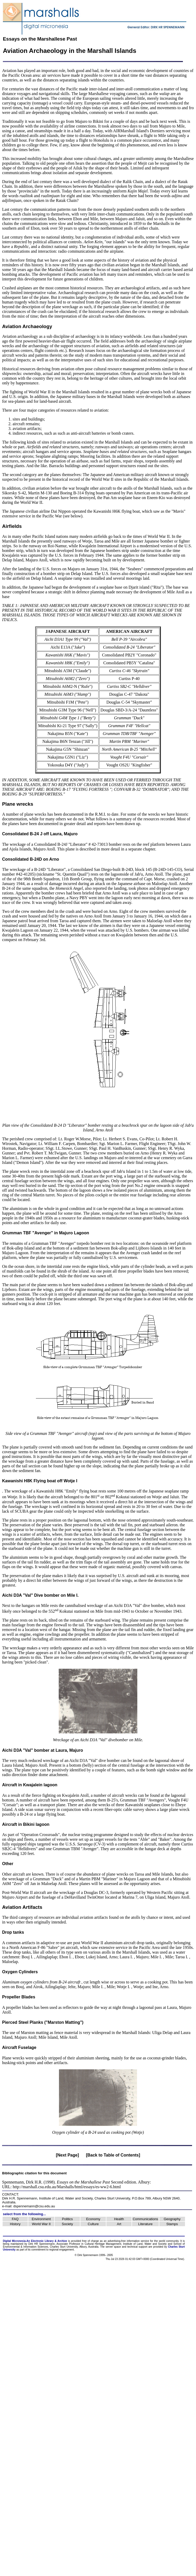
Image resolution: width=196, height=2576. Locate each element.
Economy (93, 2219)
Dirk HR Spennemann (41, 2243)
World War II (41, 2224)
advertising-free (117, 2241)
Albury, (83, 2246)
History (15, 2224)
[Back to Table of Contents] (113, 2155)
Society (67, 2224)
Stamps (172, 2224)
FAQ (15, 2219)
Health (119, 2219)
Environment (41, 2219)
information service (138, 2241)
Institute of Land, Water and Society (66, 2198)
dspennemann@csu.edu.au (34, 2206)
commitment (38, 2249)
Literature (145, 2224)
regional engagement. (62, 2249)
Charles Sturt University (112, 2198)
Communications (145, 2219)
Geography (172, 2219)
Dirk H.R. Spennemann (19, 2198)
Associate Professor (68, 2243)
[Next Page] (67, 2155)
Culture (93, 2224)
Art (119, 2224)
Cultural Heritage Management (103, 2243)
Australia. (93, 2246)
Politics (67, 2219)
